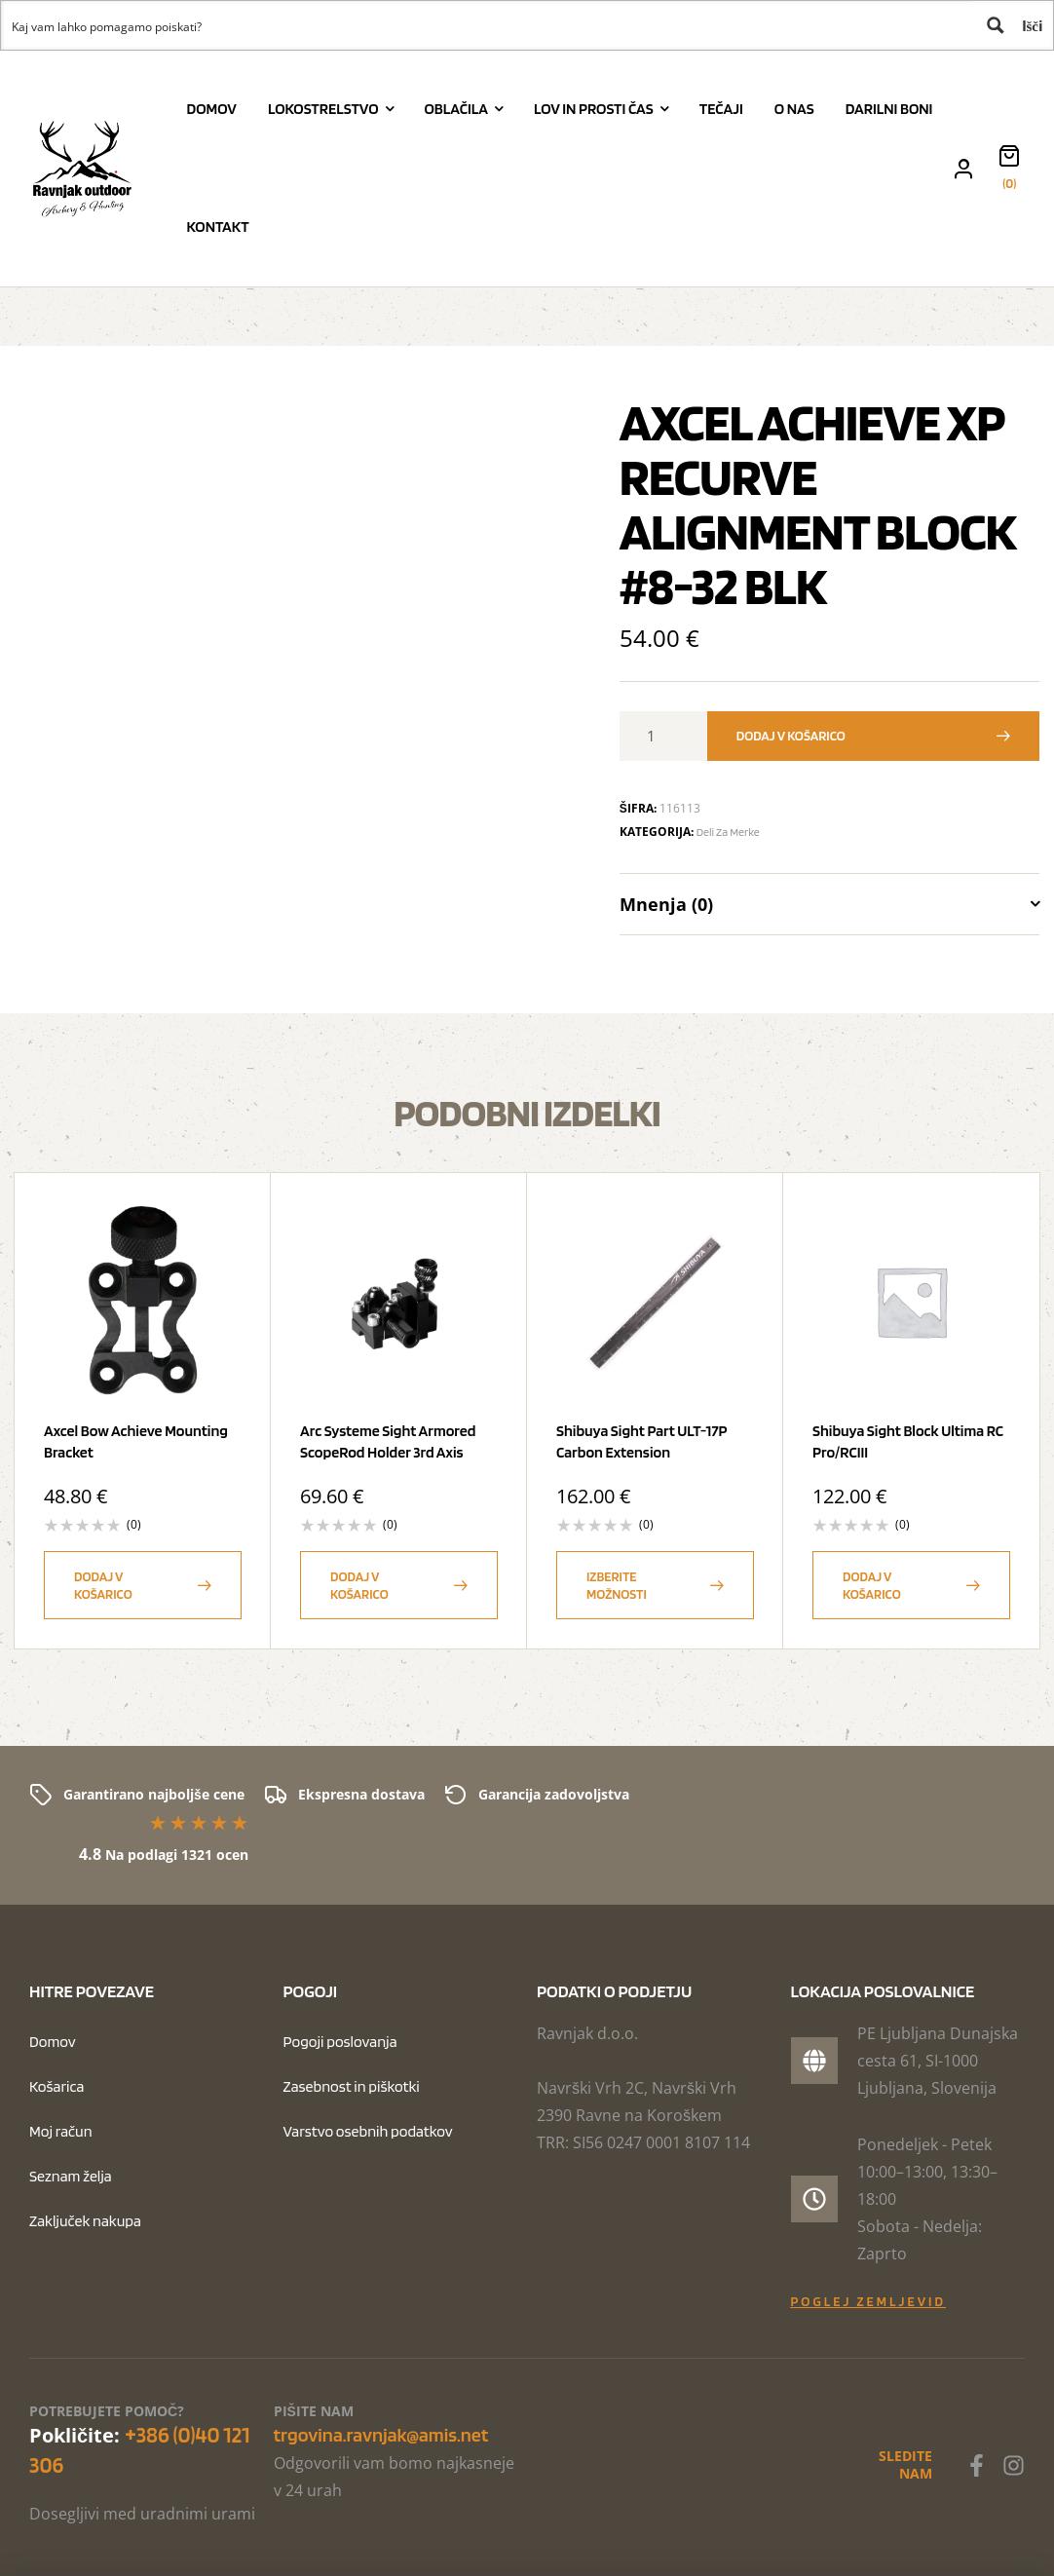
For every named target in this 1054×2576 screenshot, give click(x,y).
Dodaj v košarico (791, 735)
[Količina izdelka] (658, 736)
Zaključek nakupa (85, 2221)
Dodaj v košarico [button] (103, 1585)
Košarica (56, 2086)
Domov (52, 2041)
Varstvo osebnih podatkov (368, 2131)
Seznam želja (70, 2176)
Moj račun (61, 2131)
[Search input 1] (487, 25)
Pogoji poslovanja (340, 2041)
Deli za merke (728, 831)
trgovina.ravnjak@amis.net (381, 2434)
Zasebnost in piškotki (351, 2086)
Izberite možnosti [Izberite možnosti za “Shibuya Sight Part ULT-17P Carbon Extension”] (616, 1585)
